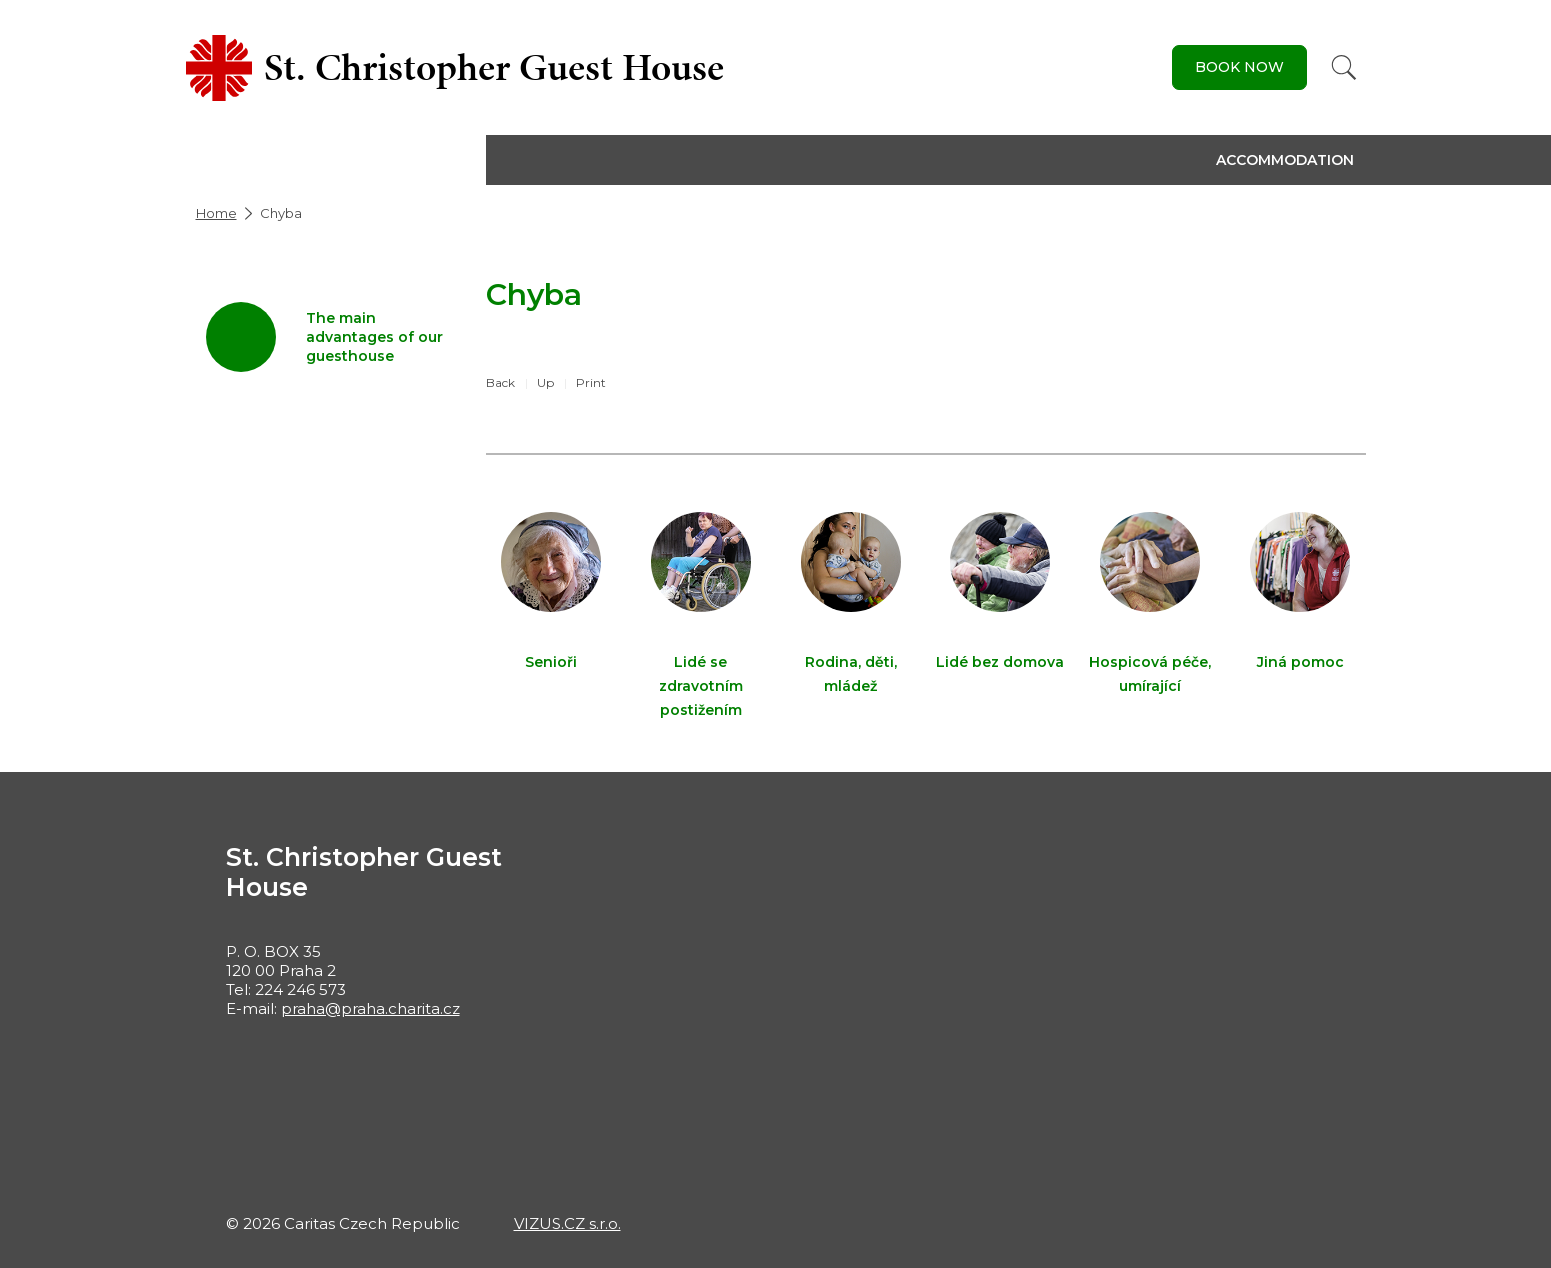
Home (216, 213)
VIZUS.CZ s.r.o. (567, 1223)
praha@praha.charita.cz (370, 1008)
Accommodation (1285, 160)
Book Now (1239, 67)
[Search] (1344, 67)
